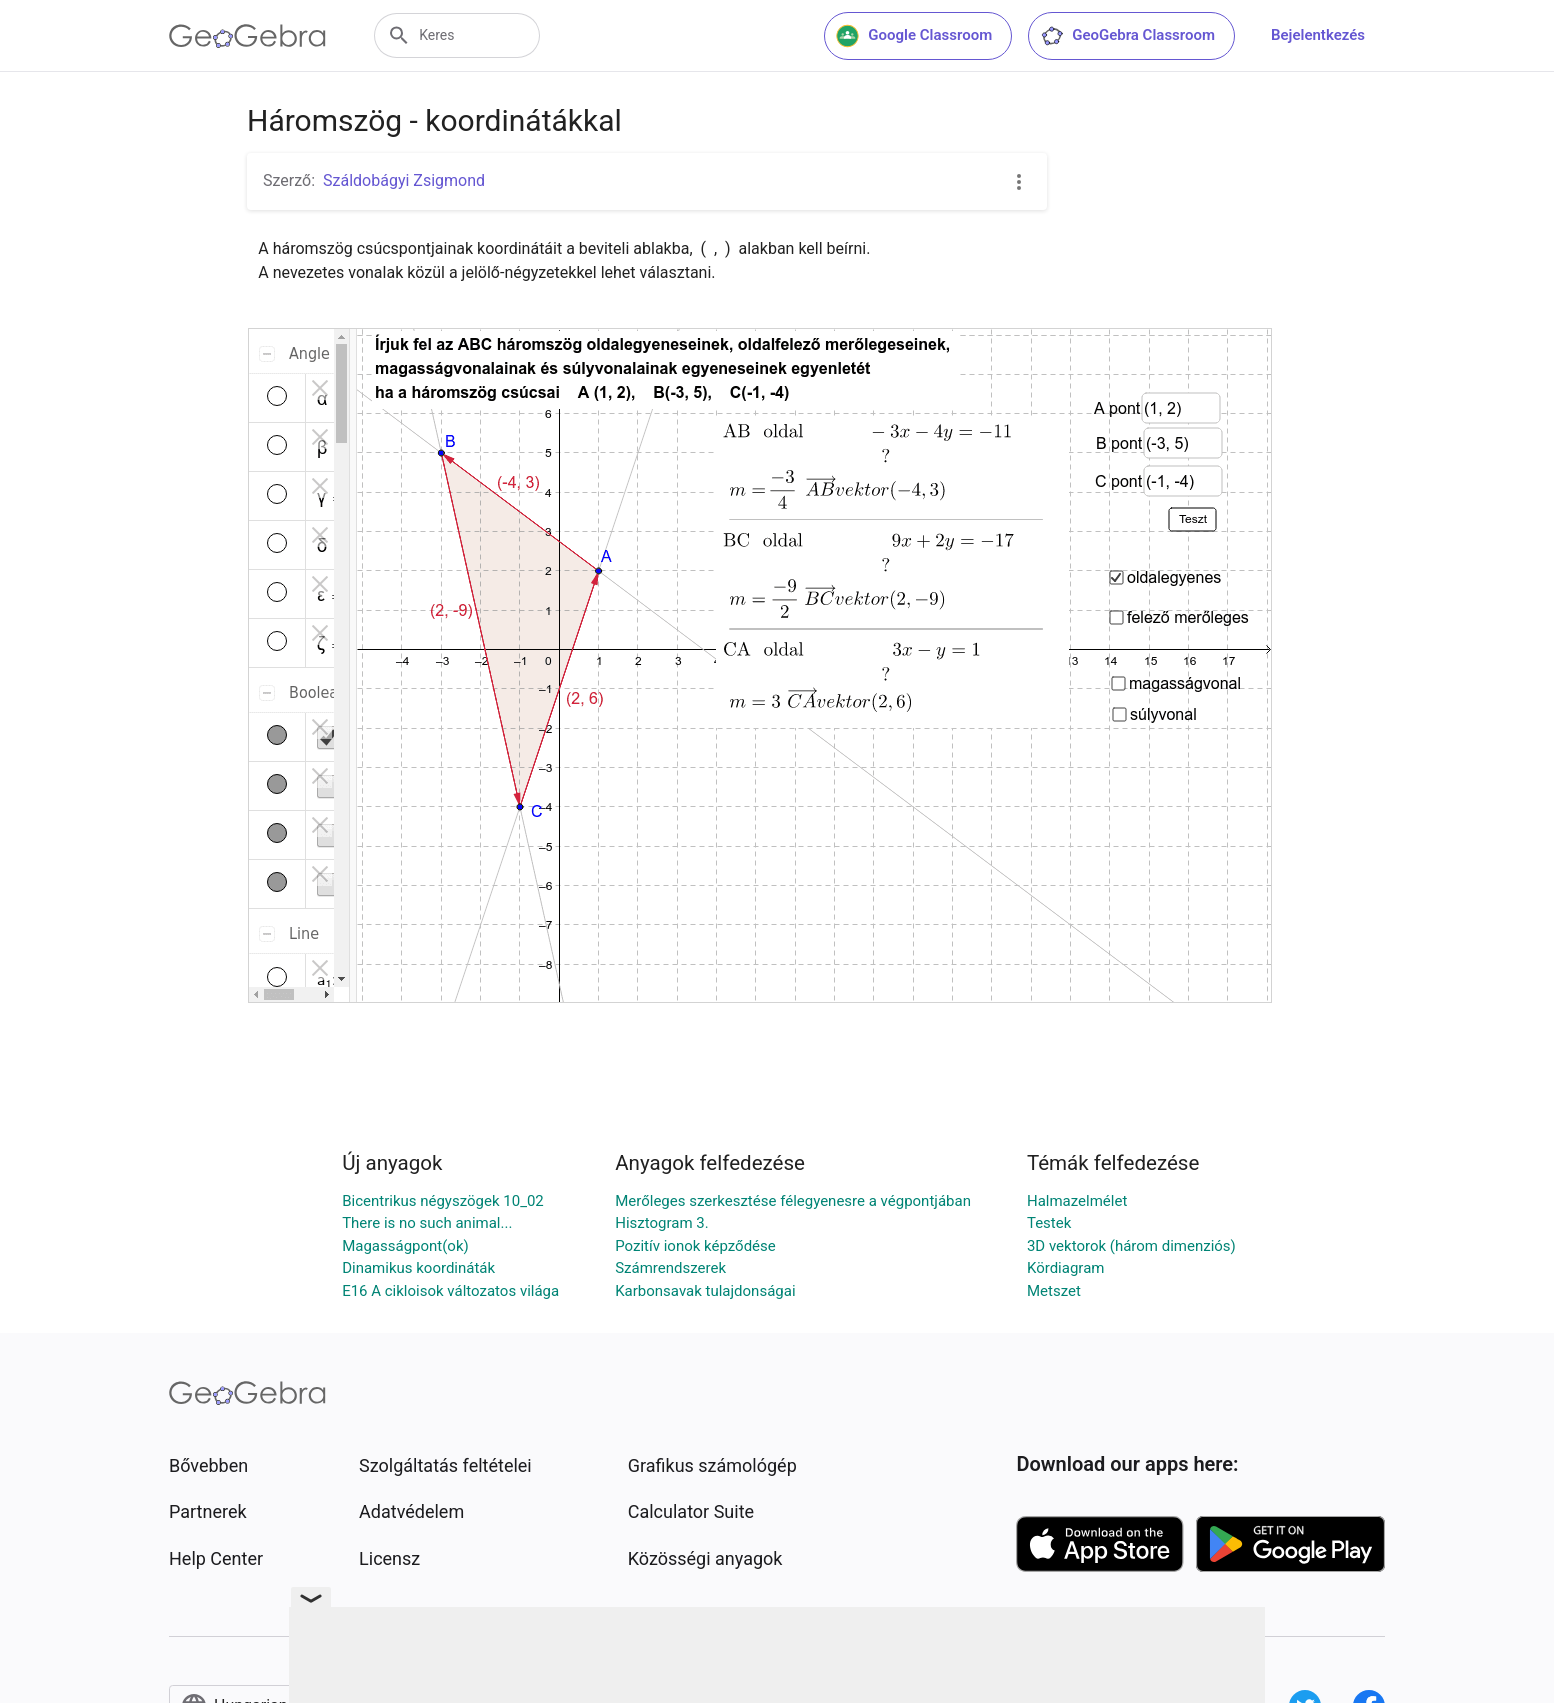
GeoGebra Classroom (1127, 36)
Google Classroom (914, 36)
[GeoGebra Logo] (247, 36)
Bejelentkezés (1318, 35)
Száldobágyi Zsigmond (404, 180)
